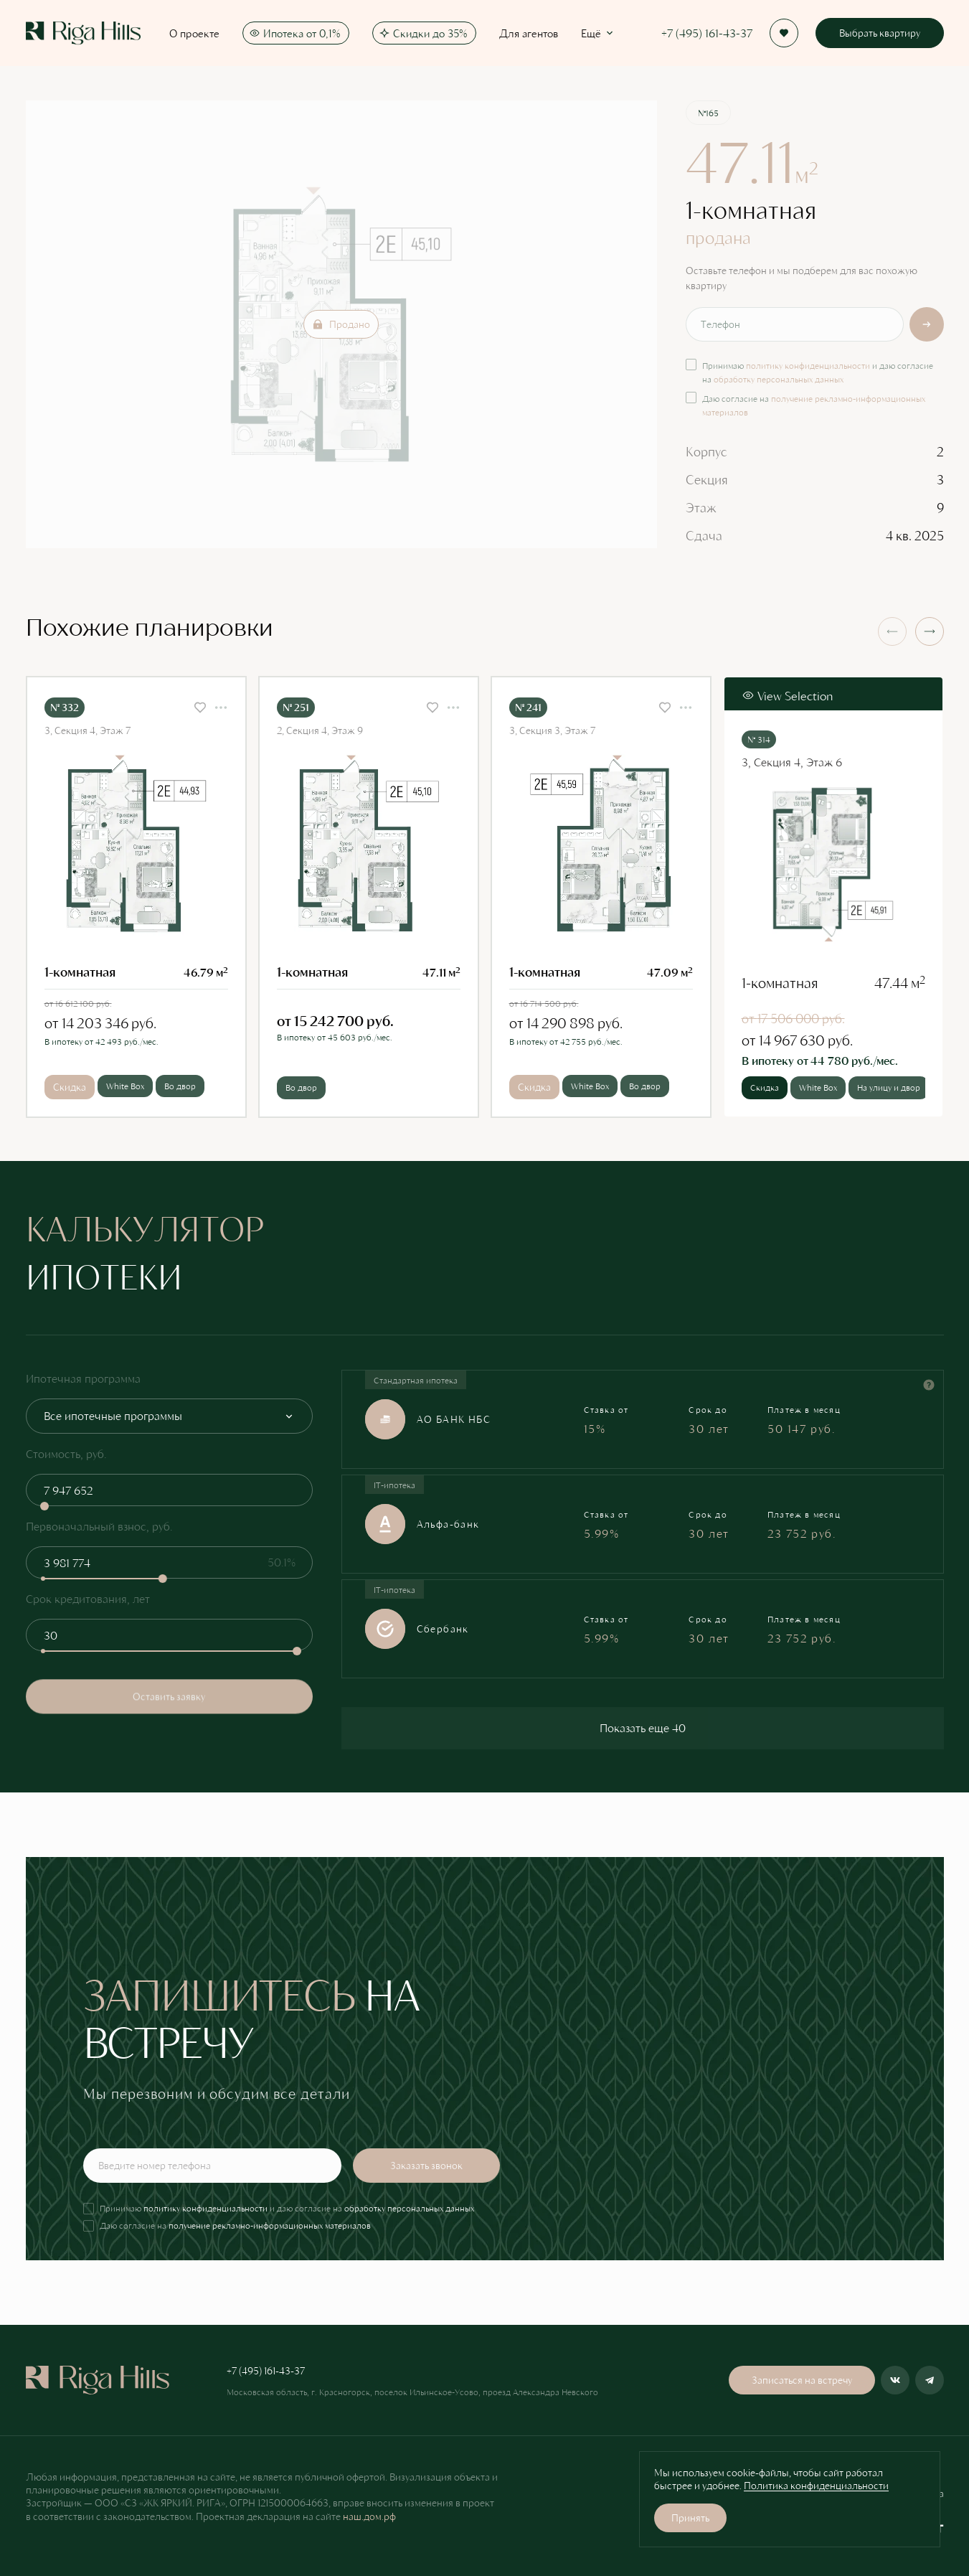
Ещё (598, 33)
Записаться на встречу (802, 2380)
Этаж (701, 507)
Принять (690, 2517)
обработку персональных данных (778, 379)
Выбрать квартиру (879, 33)
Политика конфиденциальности (816, 2485)
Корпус (706, 451)
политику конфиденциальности (808, 365)
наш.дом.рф (369, 2516)
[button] (929, 631)
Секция (707, 479)
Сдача (704, 535)
